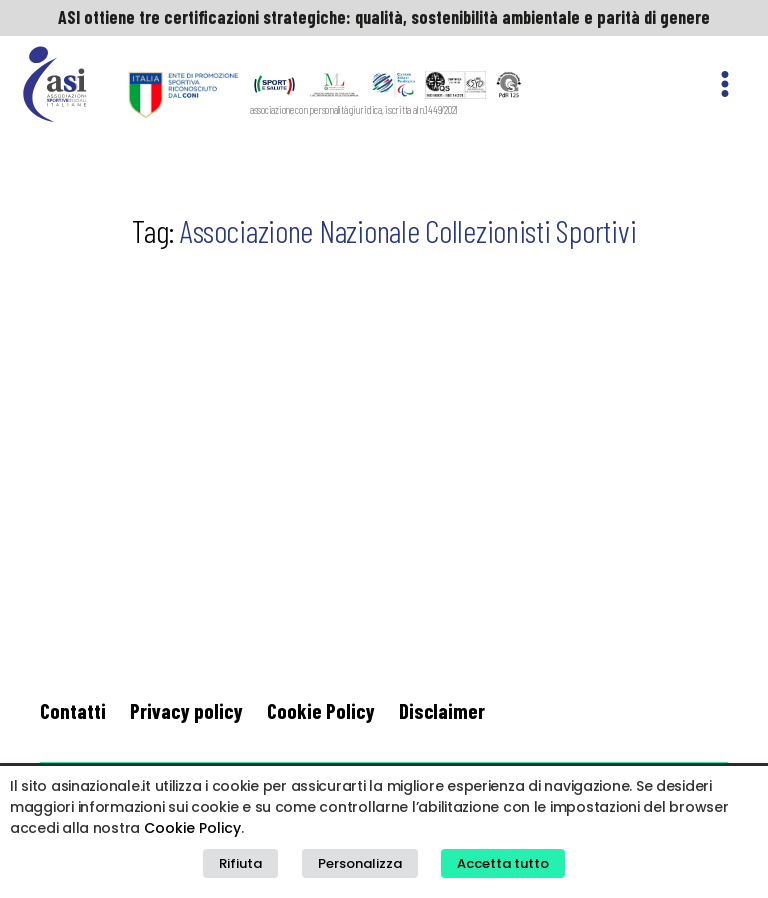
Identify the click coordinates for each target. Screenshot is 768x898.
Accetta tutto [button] (503, 863)
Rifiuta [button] (240, 863)
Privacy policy (186, 710)
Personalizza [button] (360, 863)
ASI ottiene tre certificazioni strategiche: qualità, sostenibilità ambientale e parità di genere (384, 17)
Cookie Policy (321, 710)
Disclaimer (442, 710)
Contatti (73, 710)
